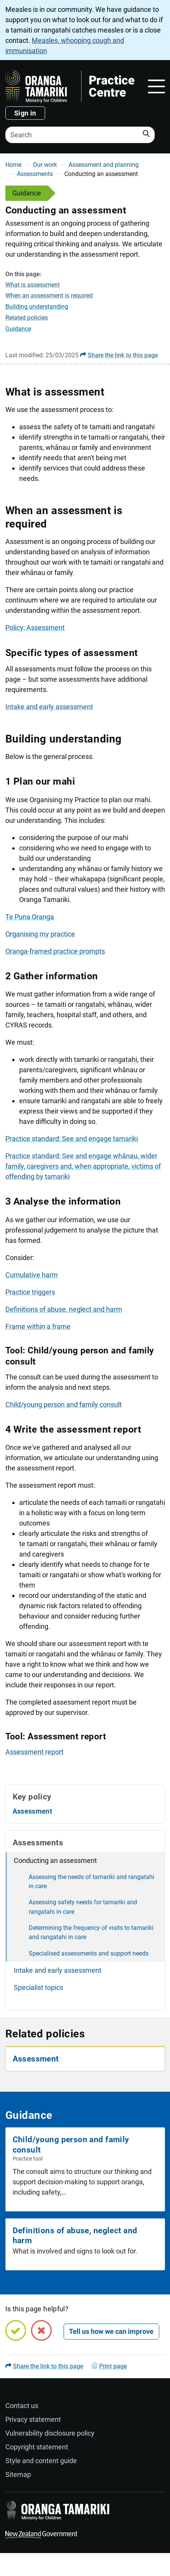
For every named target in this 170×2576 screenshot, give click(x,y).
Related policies (26, 317)
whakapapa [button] (88, 879)
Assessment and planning (104, 164)
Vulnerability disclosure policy (50, 2433)
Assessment (32, 1811)
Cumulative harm (31, 1275)
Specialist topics (38, 1987)
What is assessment (32, 284)
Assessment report (34, 1752)
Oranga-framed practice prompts (55, 951)
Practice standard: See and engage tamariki (71, 1139)
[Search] (80, 135)
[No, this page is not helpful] (41, 2330)
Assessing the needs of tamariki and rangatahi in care (91, 1881)
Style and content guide (41, 2461)
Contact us (21, 2406)
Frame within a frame (37, 1326)
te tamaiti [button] (96, 427)
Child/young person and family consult (63, 1404)
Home (13, 164)
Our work (45, 164)
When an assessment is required (49, 295)
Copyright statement (36, 2447)
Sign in (25, 113)
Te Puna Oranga (29, 917)
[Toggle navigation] (156, 86)
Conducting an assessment (55, 1860)
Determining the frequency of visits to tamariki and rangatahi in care (91, 1932)
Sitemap (18, 2474)
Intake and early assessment (49, 707)
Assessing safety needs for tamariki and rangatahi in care (83, 1907)
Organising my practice (40, 934)
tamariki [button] (86, 1059)
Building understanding (36, 306)
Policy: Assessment (35, 628)
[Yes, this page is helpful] (15, 2330)
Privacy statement (33, 2419)
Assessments (35, 173)
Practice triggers (30, 1292)
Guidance (18, 328)
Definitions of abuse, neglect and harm (63, 1309)
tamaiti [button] (116, 1502)
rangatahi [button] (140, 427)
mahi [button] (142, 800)
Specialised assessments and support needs (89, 1953)
